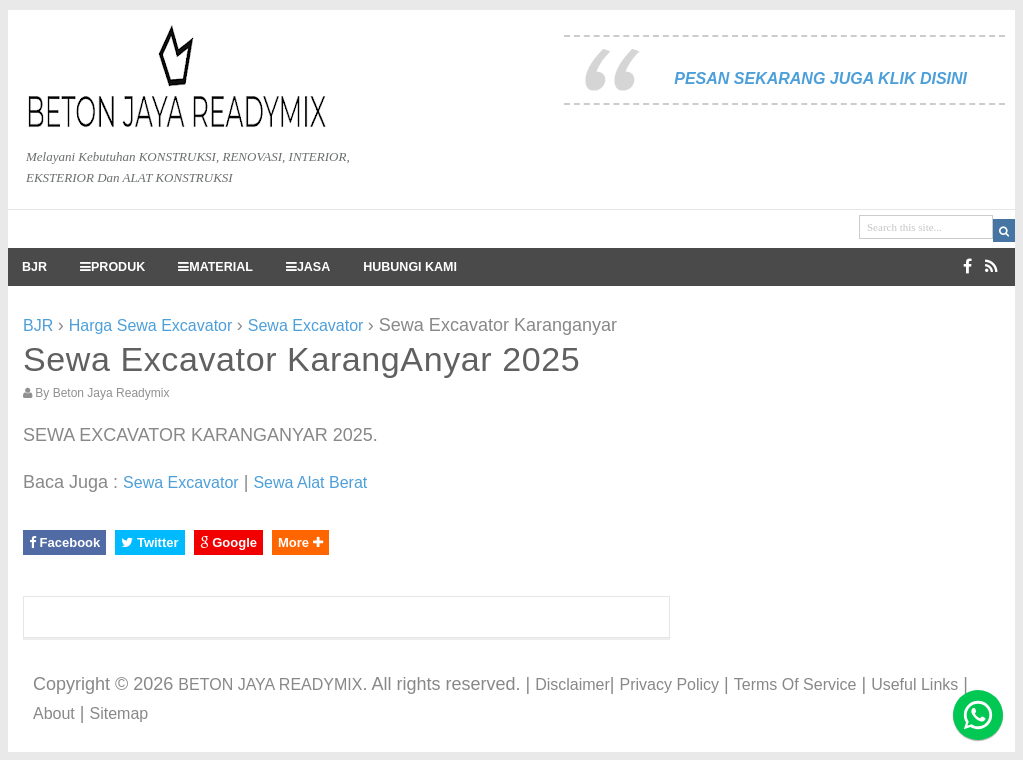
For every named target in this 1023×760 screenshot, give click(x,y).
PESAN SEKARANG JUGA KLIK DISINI (820, 78)
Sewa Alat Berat (310, 482)
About (54, 713)
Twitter (149, 542)
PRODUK (112, 267)
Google (228, 542)
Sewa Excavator (181, 482)
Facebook (64, 542)
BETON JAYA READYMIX (270, 684)
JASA (308, 267)
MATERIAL (215, 267)
